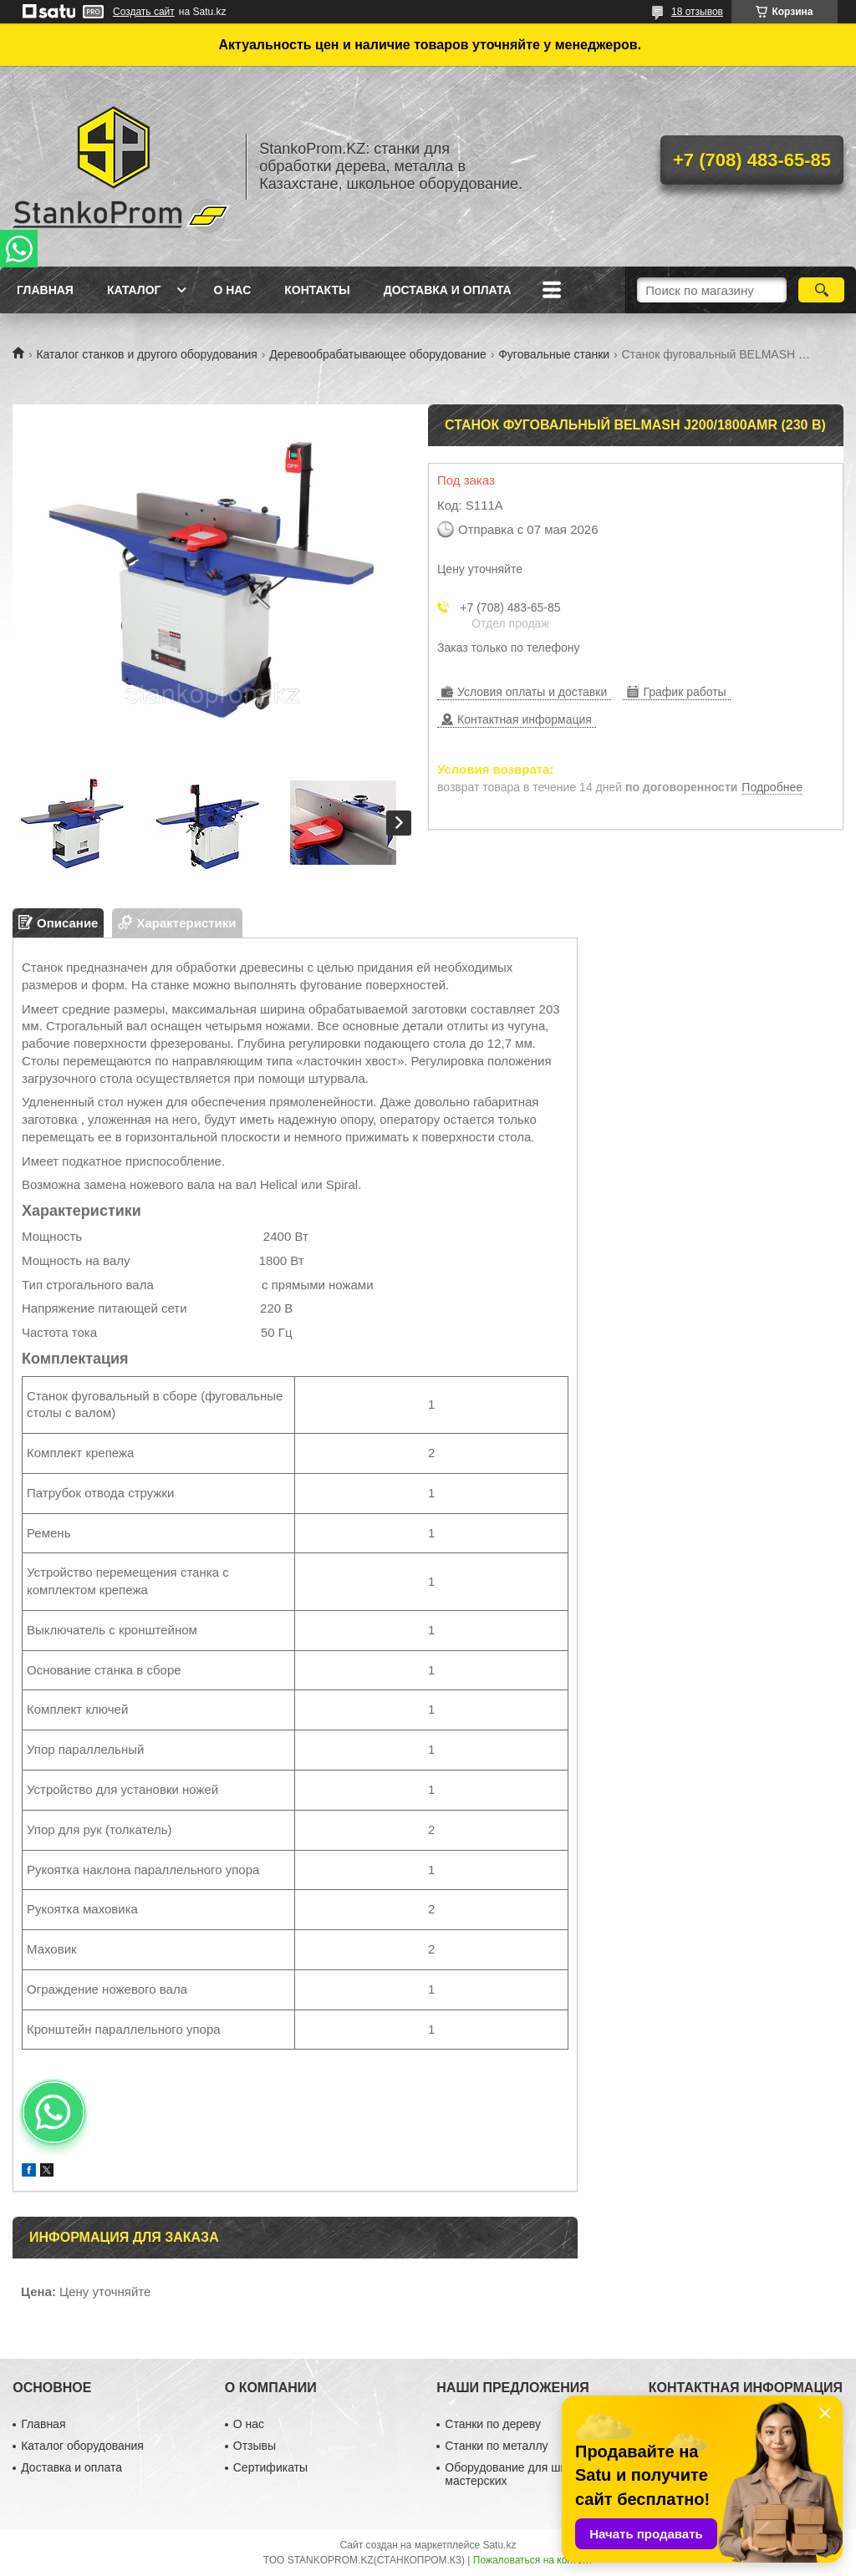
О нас (232, 290)
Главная (45, 290)
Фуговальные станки (553, 354)
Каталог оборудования (82, 2445)
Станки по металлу (496, 2445)
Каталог (134, 290)
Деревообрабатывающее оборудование (377, 354)
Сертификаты (270, 2467)
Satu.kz (499, 2545)
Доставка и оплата (448, 290)
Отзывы (254, 2445)
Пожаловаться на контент (533, 2560)
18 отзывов (697, 12)
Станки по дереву (493, 2424)
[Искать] (821, 289)
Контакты (316, 290)
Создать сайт (144, 12)
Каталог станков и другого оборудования (146, 354)
